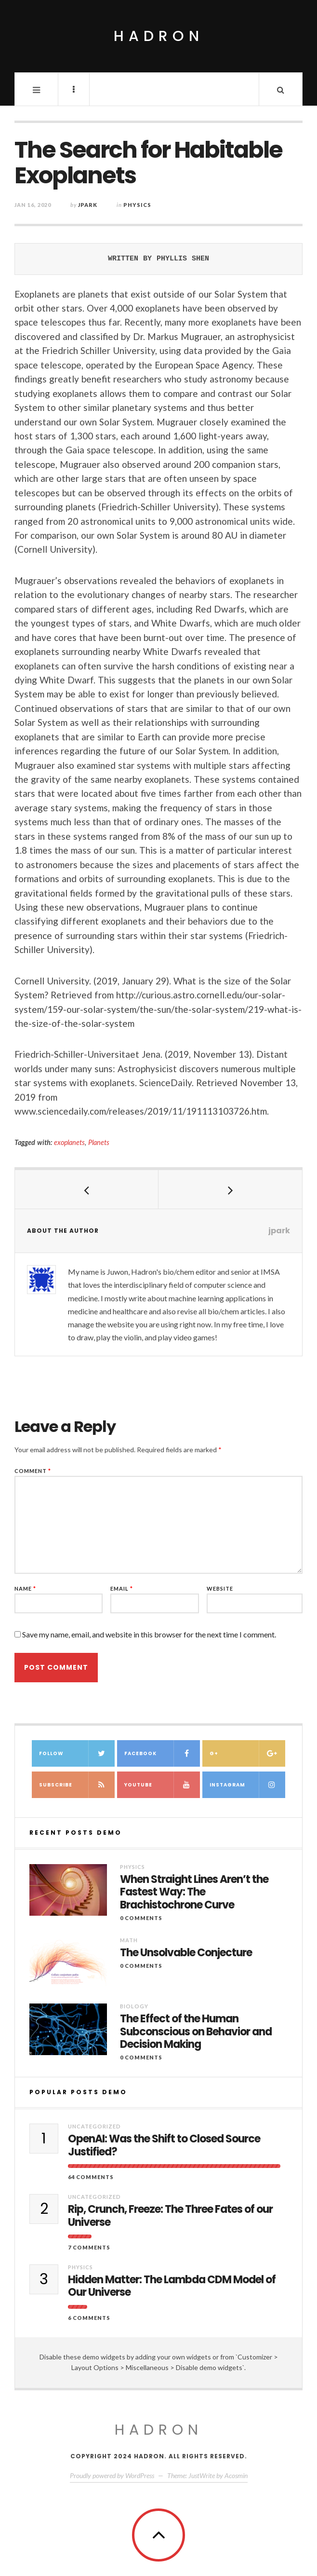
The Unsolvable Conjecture (186, 1953)
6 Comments (89, 2318)
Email (121, 1588)
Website (220, 1588)
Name (25, 1588)
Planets (98, 1142)
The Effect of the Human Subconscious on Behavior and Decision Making (196, 2032)
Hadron (159, 36)
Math (129, 1940)
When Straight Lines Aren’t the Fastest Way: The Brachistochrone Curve (194, 1892)
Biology (134, 2006)
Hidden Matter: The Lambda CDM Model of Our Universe (172, 2286)
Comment (32, 1470)
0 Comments (141, 1918)
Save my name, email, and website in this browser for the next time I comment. (149, 1634)
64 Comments (91, 2177)
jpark (87, 205)
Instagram (247, 1785)
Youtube (162, 1785)
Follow (77, 1753)
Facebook (162, 1753)
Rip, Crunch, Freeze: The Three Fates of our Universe (170, 2216)
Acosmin (236, 2475)
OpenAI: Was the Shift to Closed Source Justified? (164, 2145)
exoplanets (69, 1142)
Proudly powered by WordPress (112, 2475)
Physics (137, 205)
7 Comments (89, 2247)
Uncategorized (94, 2126)
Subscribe (77, 1785)
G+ (247, 1753)
